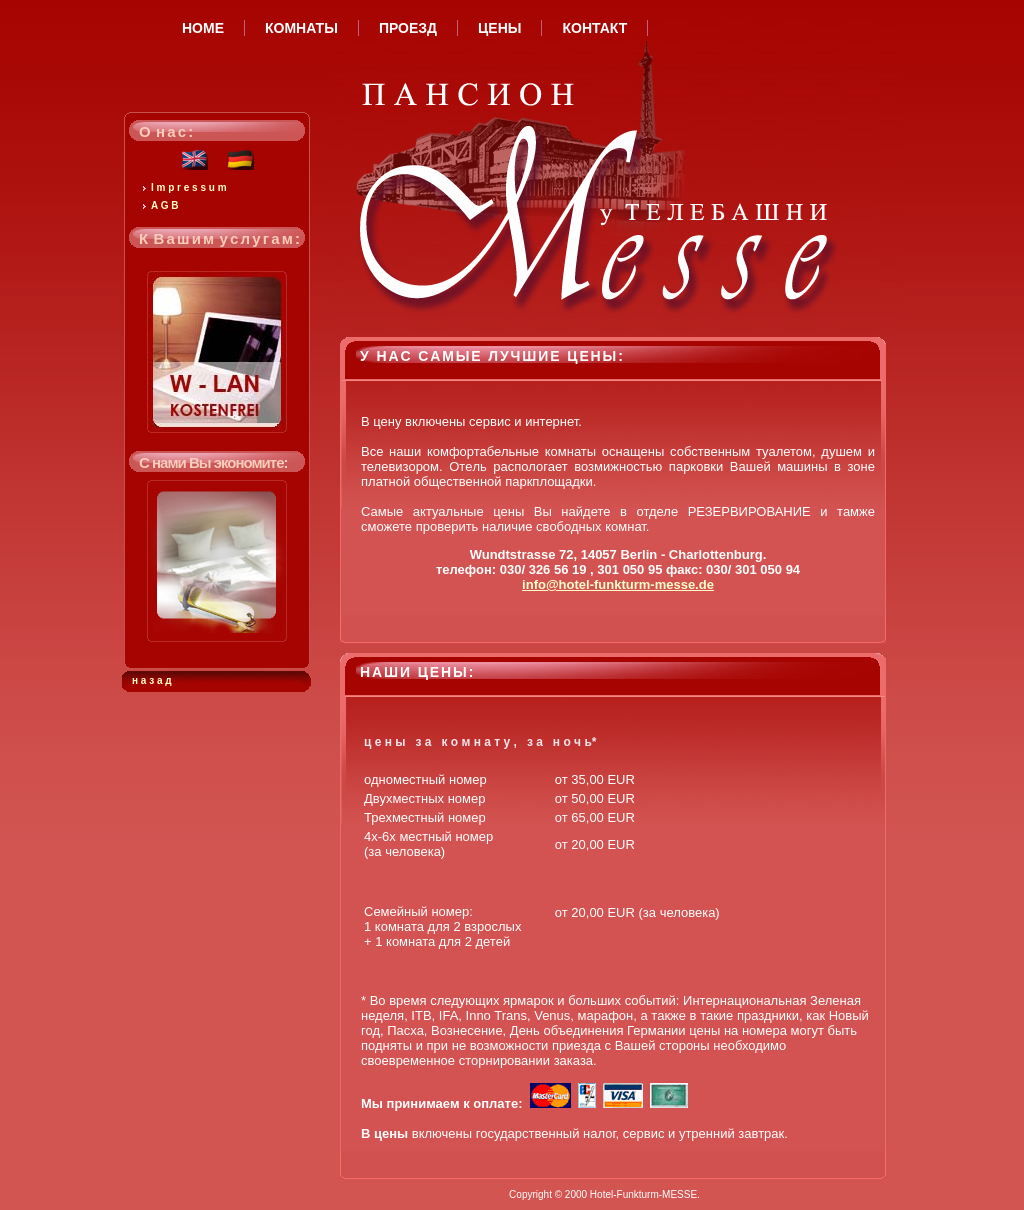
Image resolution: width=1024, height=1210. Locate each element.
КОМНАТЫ (301, 28)
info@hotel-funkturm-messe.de (618, 584)
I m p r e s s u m (189, 187)
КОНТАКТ (594, 28)
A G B (164, 205)
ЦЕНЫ (499, 28)
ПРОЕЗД (408, 28)
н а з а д (152, 680)
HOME (203, 28)
